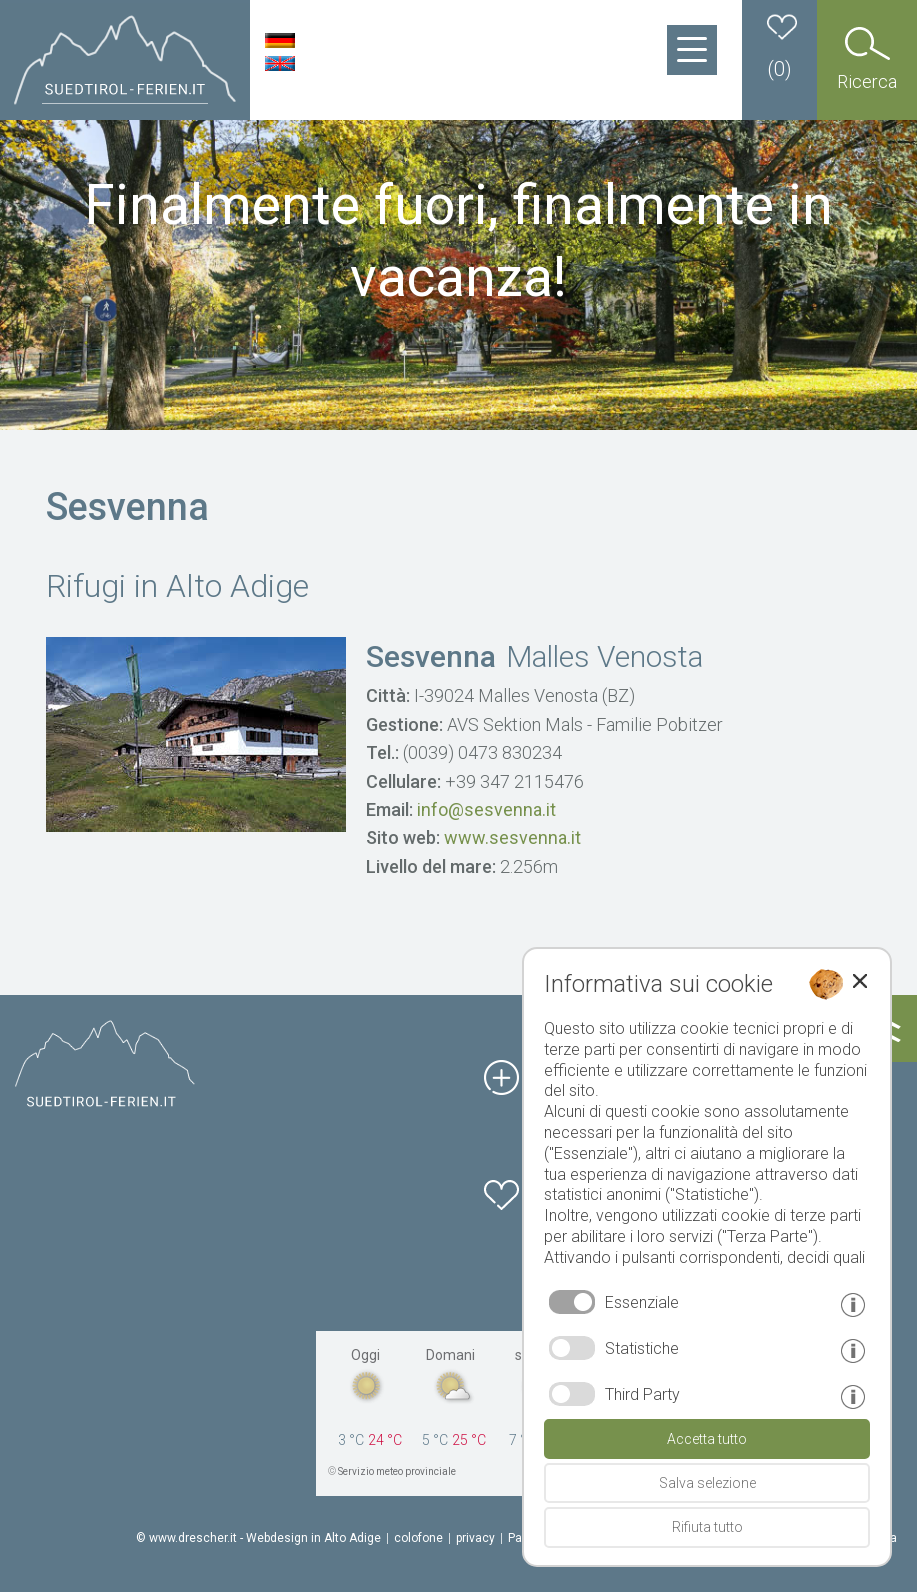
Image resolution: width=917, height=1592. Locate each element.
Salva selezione (707, 1483)
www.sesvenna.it (512, 837)
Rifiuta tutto (707, 1527)
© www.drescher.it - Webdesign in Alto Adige (258, 1538)
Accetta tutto (707, 1439)
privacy (475, 1538)
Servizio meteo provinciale (397, 1471)
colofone (418, 1538)
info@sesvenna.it (486, 809)
